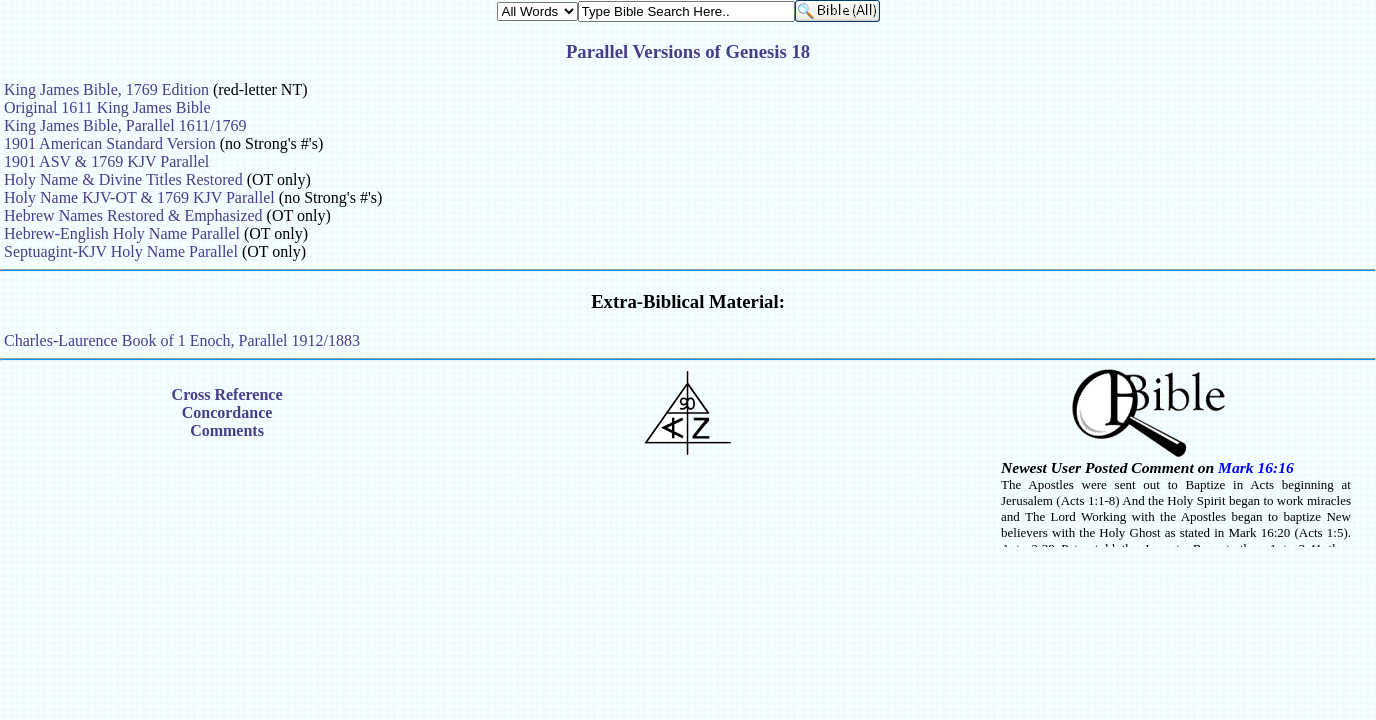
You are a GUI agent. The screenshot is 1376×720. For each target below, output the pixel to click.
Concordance (227, 412)
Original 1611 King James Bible (107, 107)
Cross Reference (227, 394)
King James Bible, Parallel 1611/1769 (125, 125)
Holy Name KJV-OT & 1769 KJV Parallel (139, 197)
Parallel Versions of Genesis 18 (688, 51)
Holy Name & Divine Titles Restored (123, 179)
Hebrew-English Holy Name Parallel (122, 233)
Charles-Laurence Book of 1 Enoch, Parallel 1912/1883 (182, 340)
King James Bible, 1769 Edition (106, 89)
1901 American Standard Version (110, 143)
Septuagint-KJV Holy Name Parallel (121, 251)
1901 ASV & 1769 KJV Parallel (106, 161)
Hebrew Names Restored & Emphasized (133, 215)
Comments (227, 430)
